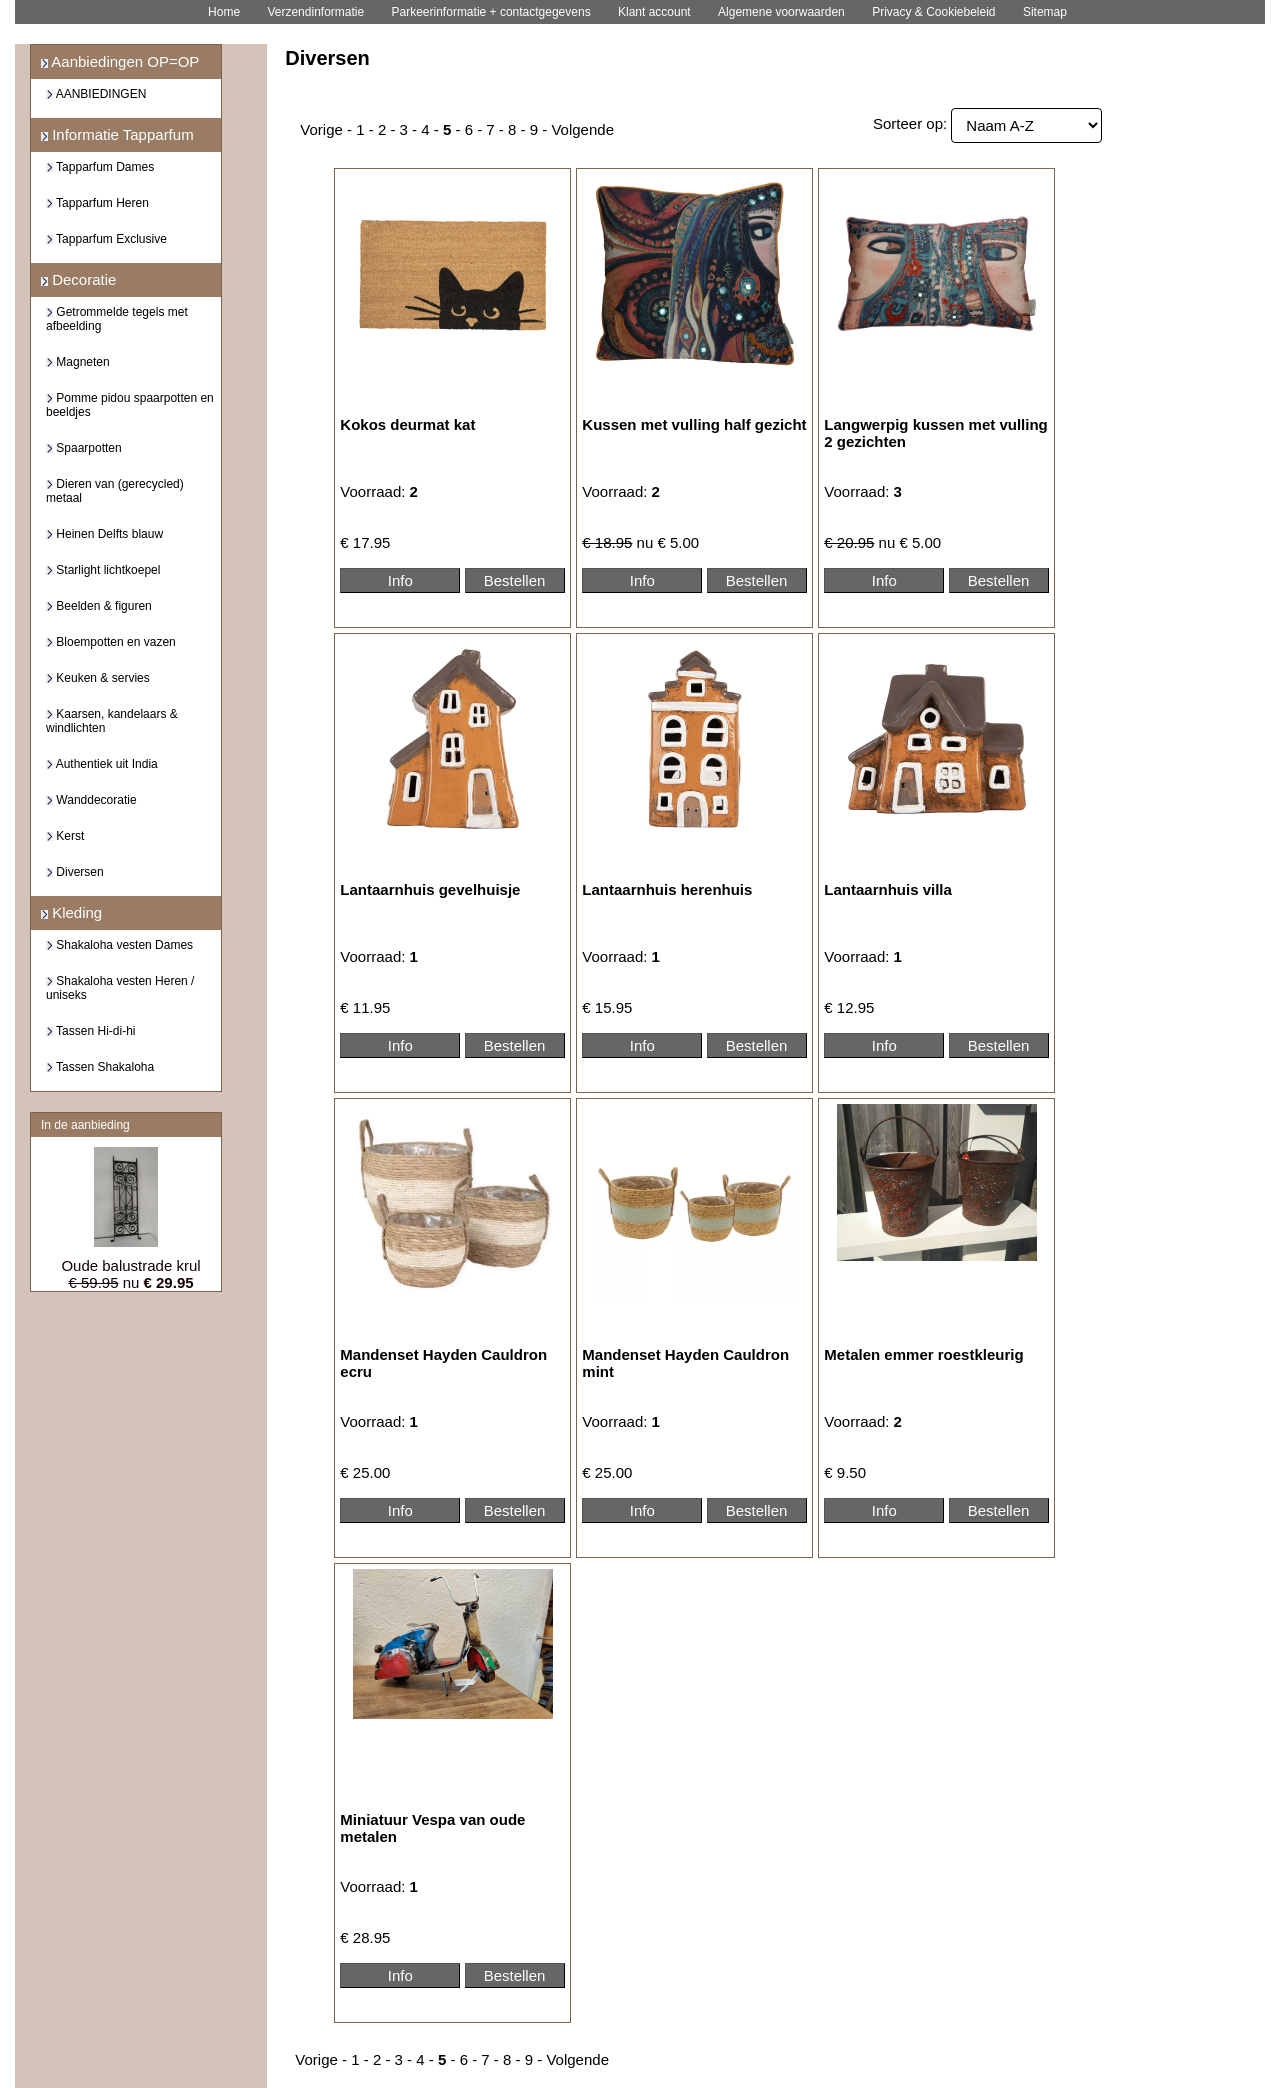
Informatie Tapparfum (117, 134)
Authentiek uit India (102, 764)
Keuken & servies (98, 678)
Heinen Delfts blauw (104, 534)
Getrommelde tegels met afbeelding (117, 319)
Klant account (654, 12)
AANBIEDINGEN (96, 94)
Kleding (71, 912)
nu (130, 1282)
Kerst (65, 836)
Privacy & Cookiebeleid (933, 12)
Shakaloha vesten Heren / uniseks (120, 988)
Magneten (78, 362)
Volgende (582, 129)
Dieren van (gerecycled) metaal (115, 491)
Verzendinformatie (315, 12)
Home (224, 12)
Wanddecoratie (91, 800)
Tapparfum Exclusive (106, 239)
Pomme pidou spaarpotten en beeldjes (130, 405)
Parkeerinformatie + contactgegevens (491, 12)
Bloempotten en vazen (111, 642)
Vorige (321, 129)
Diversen (75, 872)
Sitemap (1045, 12)
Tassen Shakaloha (100, 1067)
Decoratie (78, 279)
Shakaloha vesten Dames (119, 945)
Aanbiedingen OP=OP (120, 61)
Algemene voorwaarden (781, 12)
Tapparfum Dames (100, 167)
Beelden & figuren (99, 606)
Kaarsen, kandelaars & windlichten (112, 721)
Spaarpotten (84, 448)
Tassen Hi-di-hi (90, 1031)
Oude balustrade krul (130, 1265)
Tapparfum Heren (97, 203)
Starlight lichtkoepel (103, 570)
